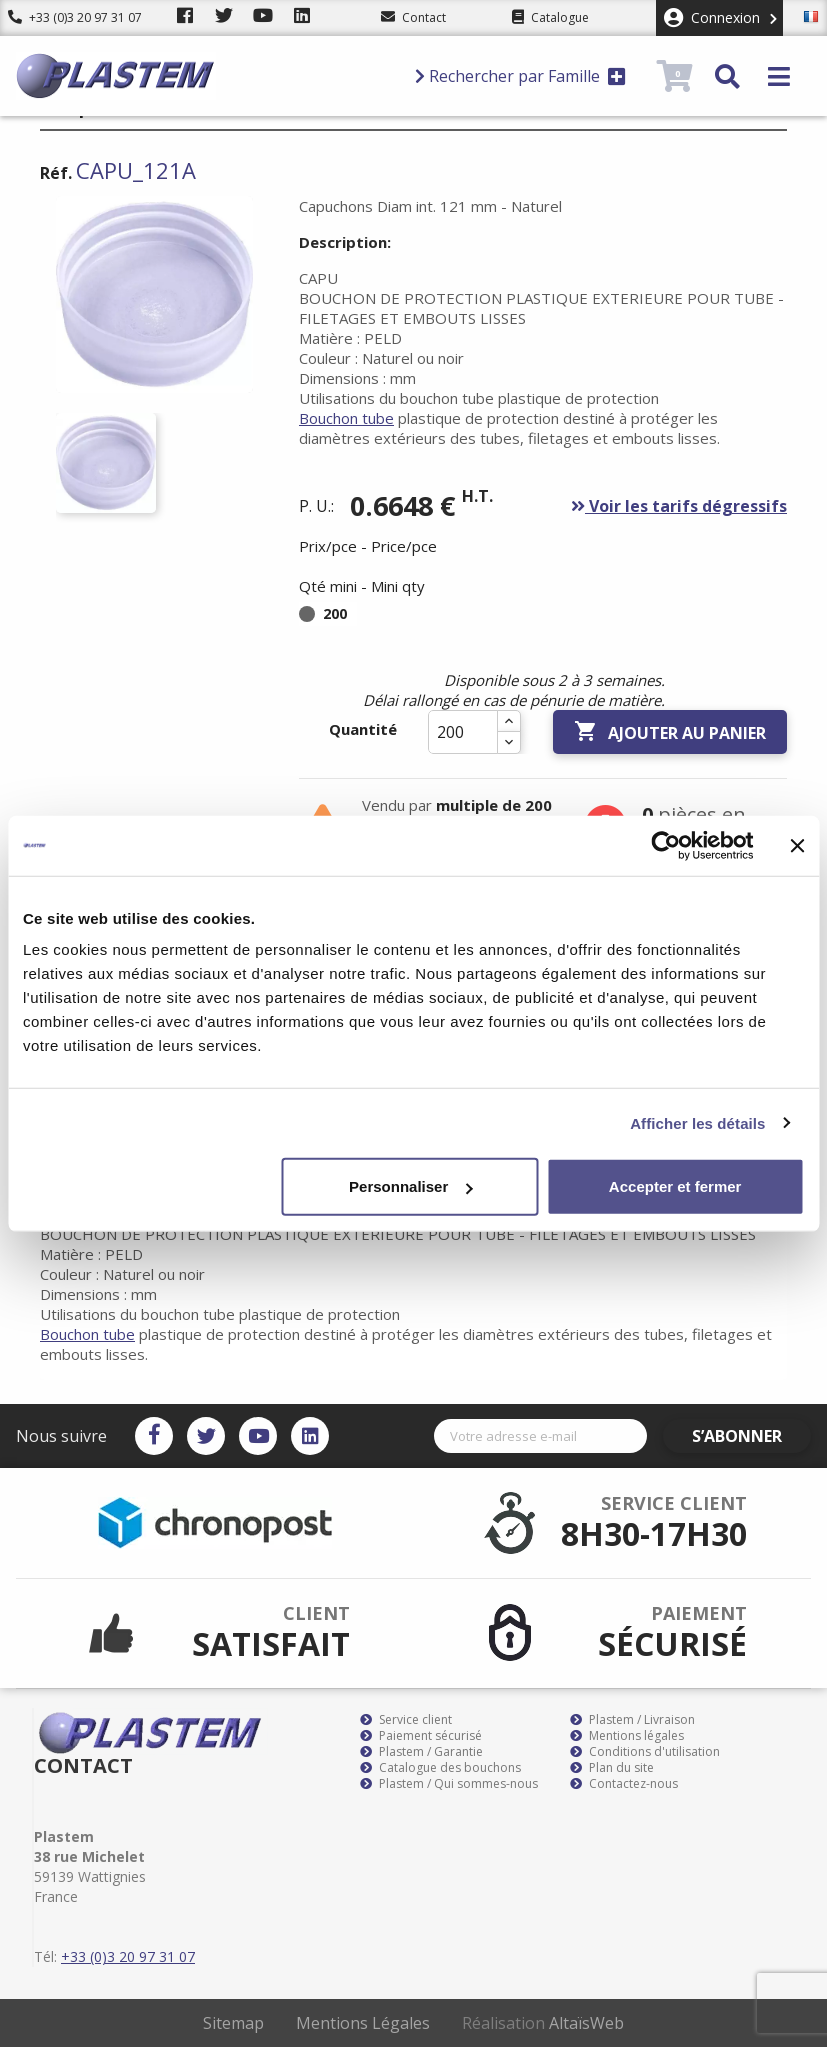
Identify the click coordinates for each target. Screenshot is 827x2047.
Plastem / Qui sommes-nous (449, 1784)
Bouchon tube (346, 418)
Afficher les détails (697, 1122)
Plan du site (612, 1768)
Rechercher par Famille (520, 76)
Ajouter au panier (670, 732)
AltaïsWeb (586, 2023)
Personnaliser (410, 1186)
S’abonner (753, 1436)
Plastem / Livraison (632, 1720)
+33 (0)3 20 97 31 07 (75, 17)
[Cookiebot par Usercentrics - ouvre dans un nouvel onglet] (665, 845)
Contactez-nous (624, 1784)
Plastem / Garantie (421, 1752)
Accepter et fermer (675, 1186)
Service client (406, 1720)
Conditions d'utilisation (645, 1752)
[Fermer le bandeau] (797, 845)
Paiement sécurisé (421, 1736)
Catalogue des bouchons (440, 1768)
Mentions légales (627, 1736)
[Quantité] (463, 732)
